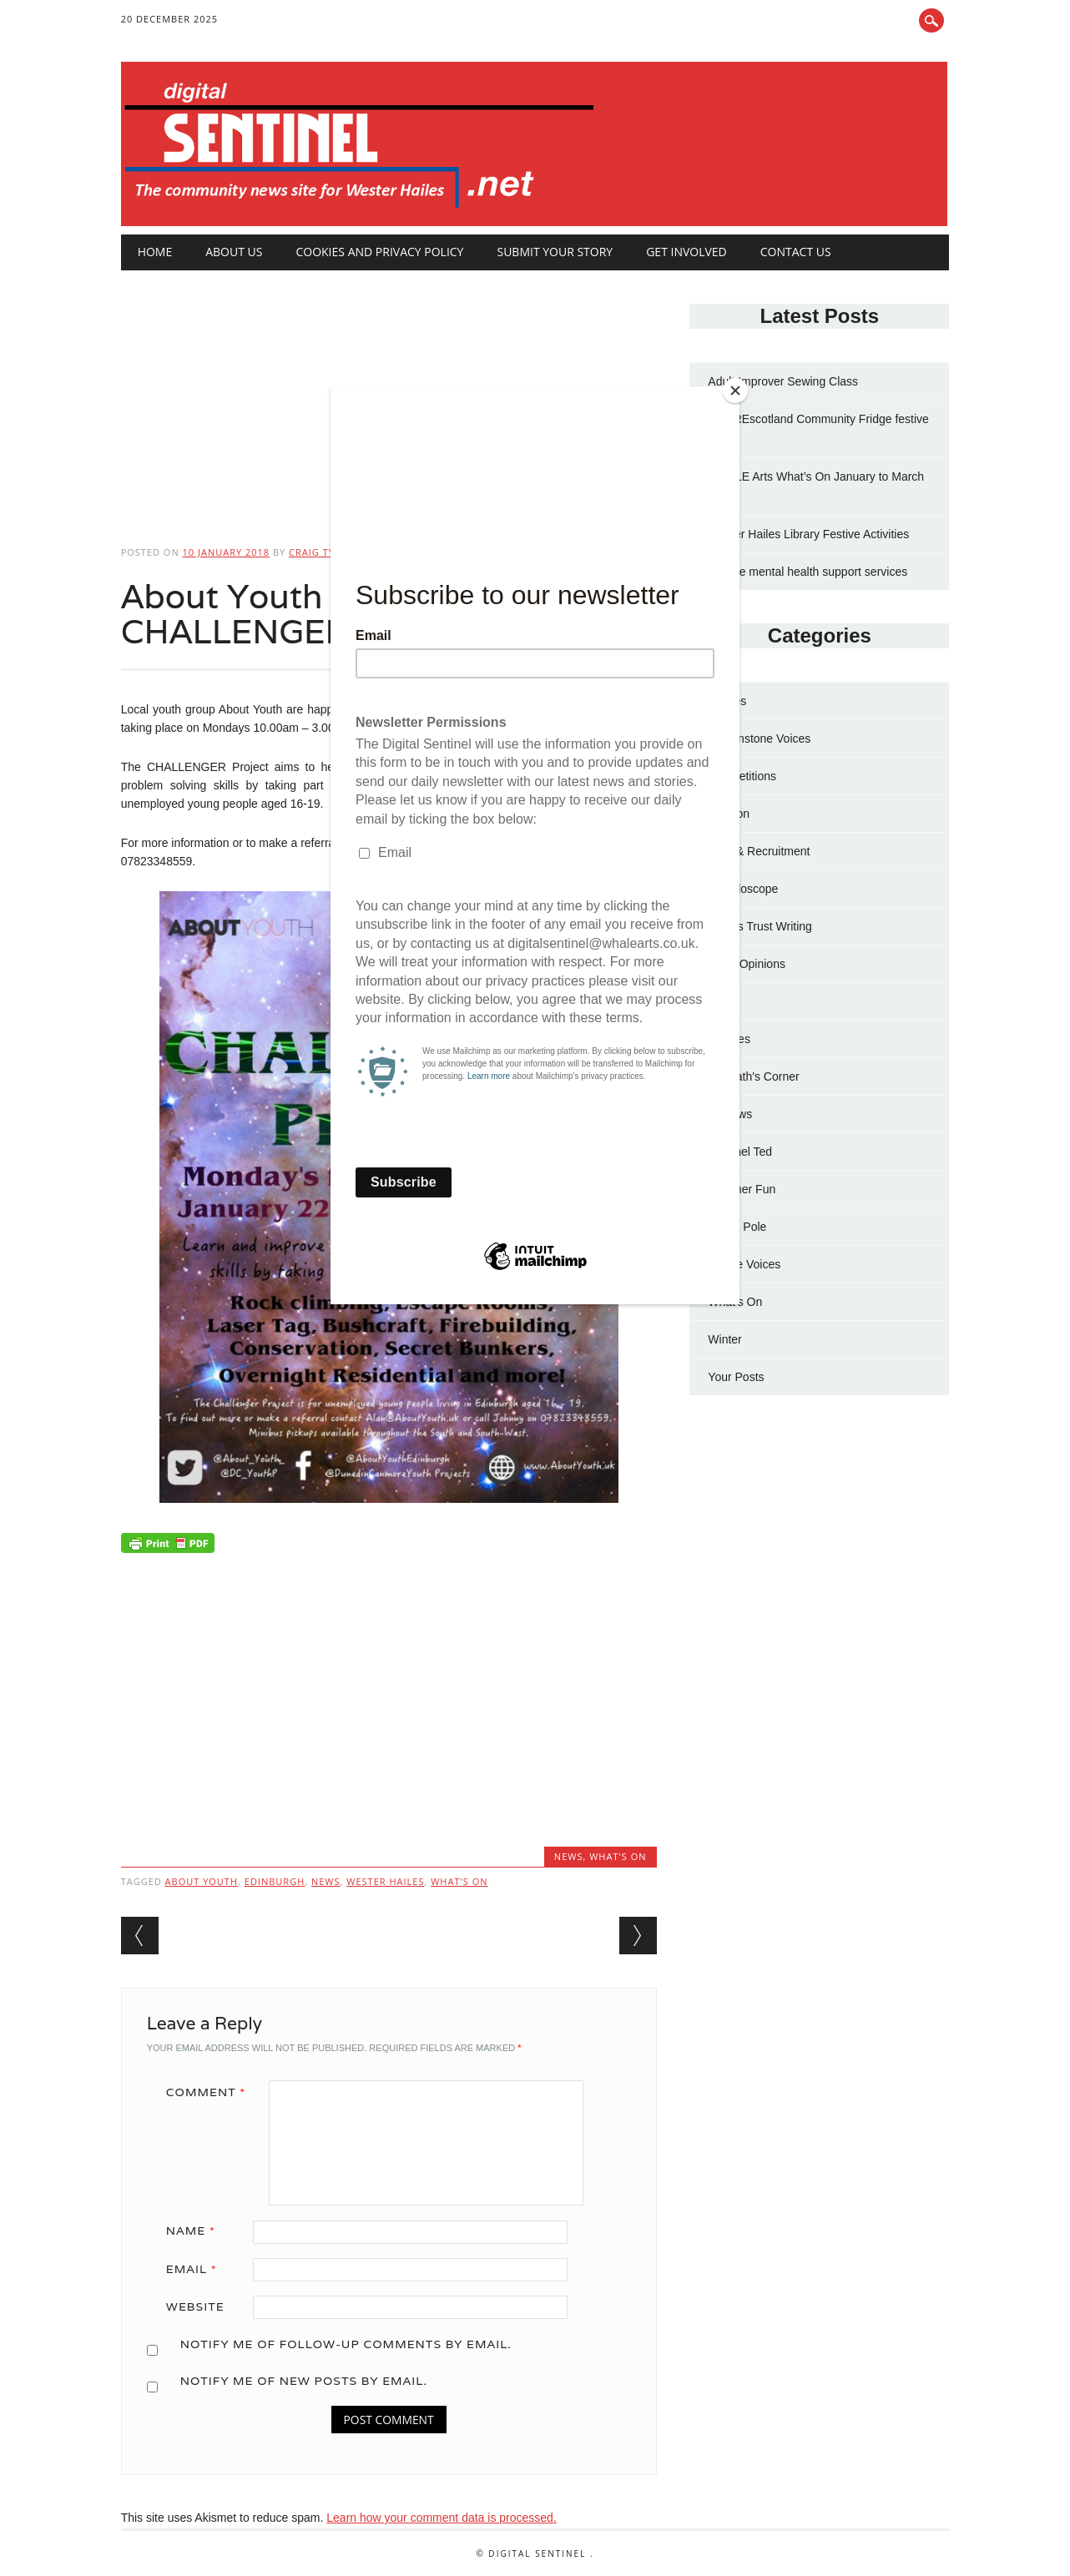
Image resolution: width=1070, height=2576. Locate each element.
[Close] (735, 390)
